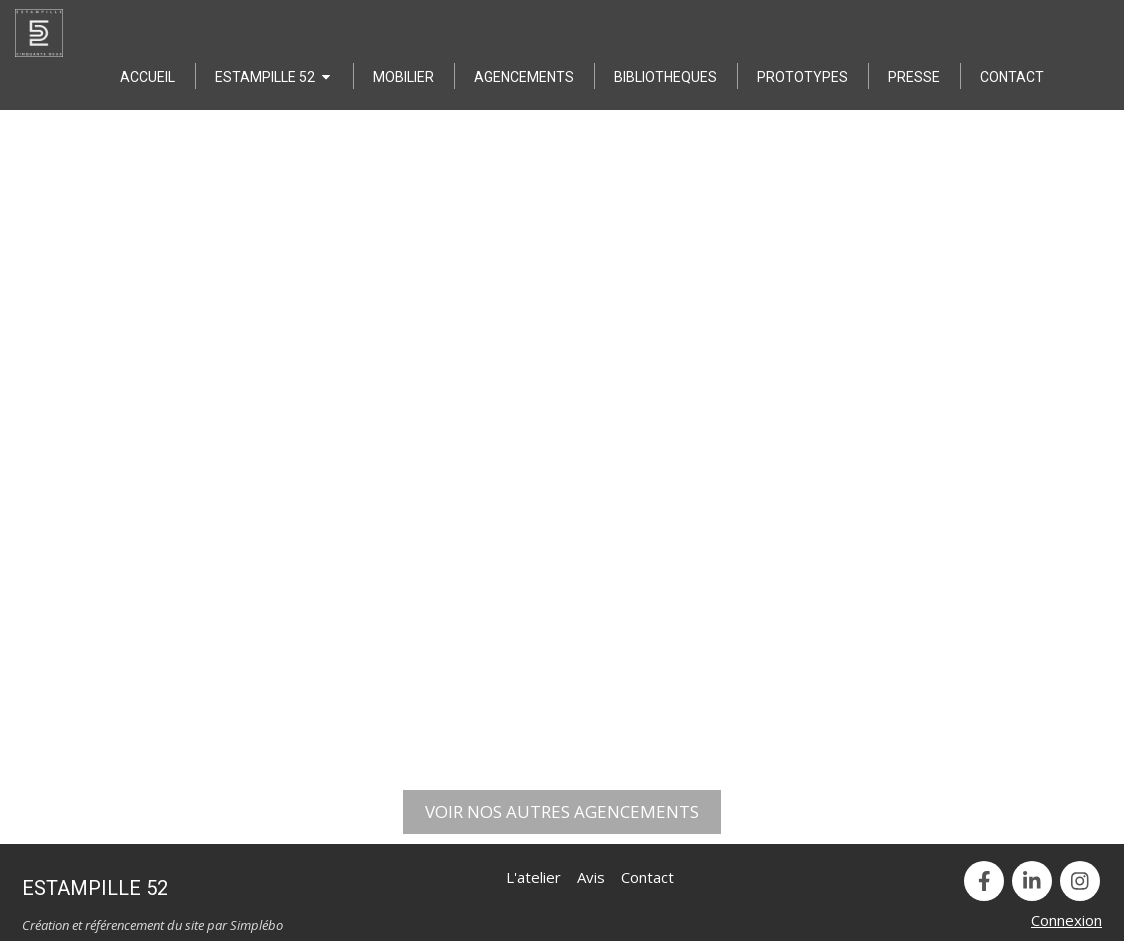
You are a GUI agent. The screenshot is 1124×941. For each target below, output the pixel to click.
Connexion (1066, 920)
